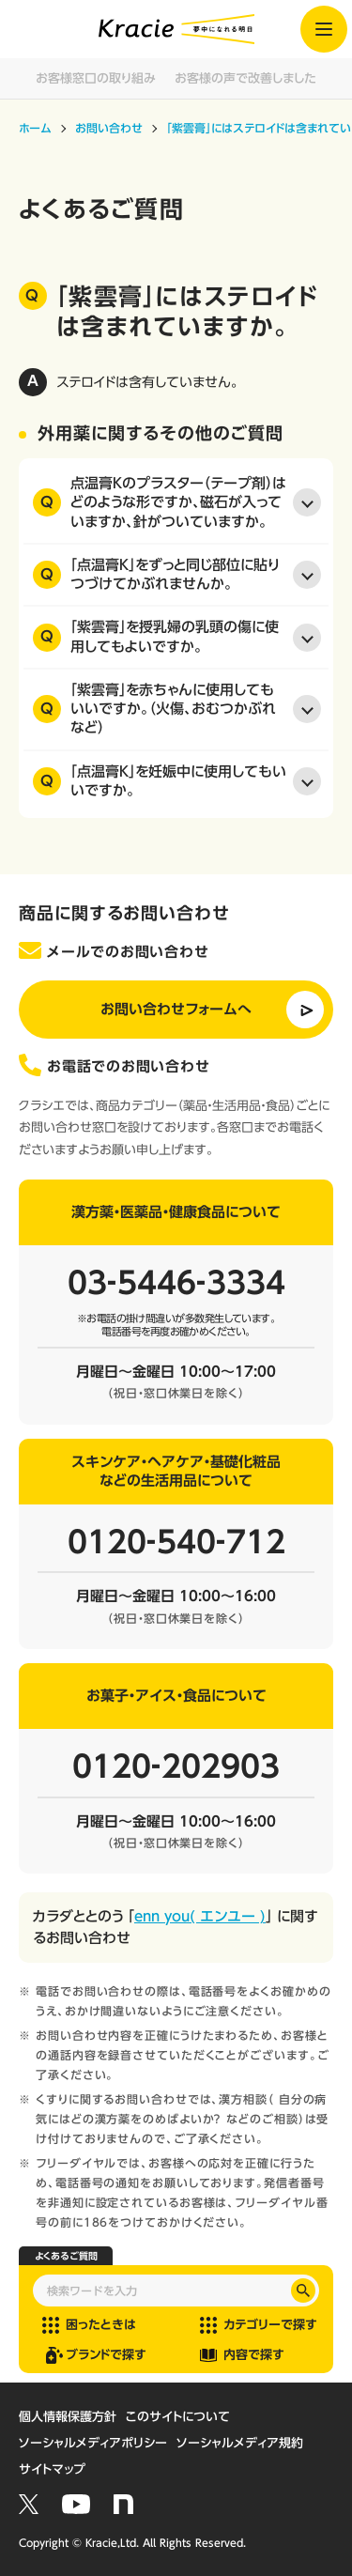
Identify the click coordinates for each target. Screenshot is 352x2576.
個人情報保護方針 (67, 2417)
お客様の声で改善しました (245, 78)
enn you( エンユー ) (200, 1916)
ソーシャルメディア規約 (239, 2443)
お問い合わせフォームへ (176, 1009)
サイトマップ (52, 2469)
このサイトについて (178, 2417)
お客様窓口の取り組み (96, 78)
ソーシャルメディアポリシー (93, 2443)
